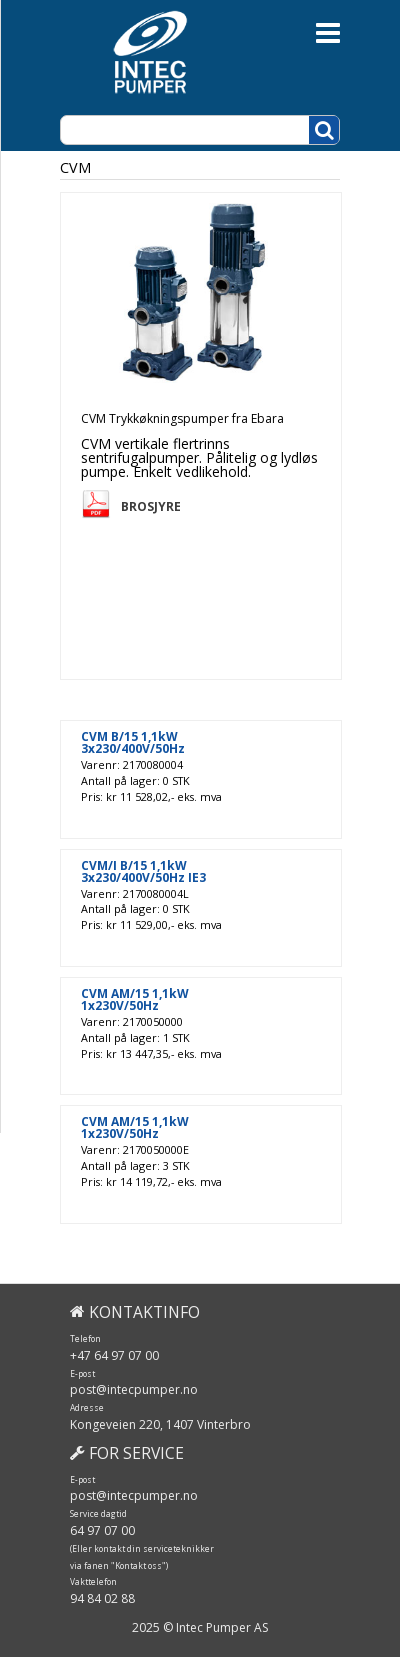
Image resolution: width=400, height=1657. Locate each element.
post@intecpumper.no (134, 1389)
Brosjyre (151, 507)
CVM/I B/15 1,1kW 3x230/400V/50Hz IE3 (143, 872)
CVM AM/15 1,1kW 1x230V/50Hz (135, 1000)
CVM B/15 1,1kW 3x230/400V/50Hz (133, 743)
